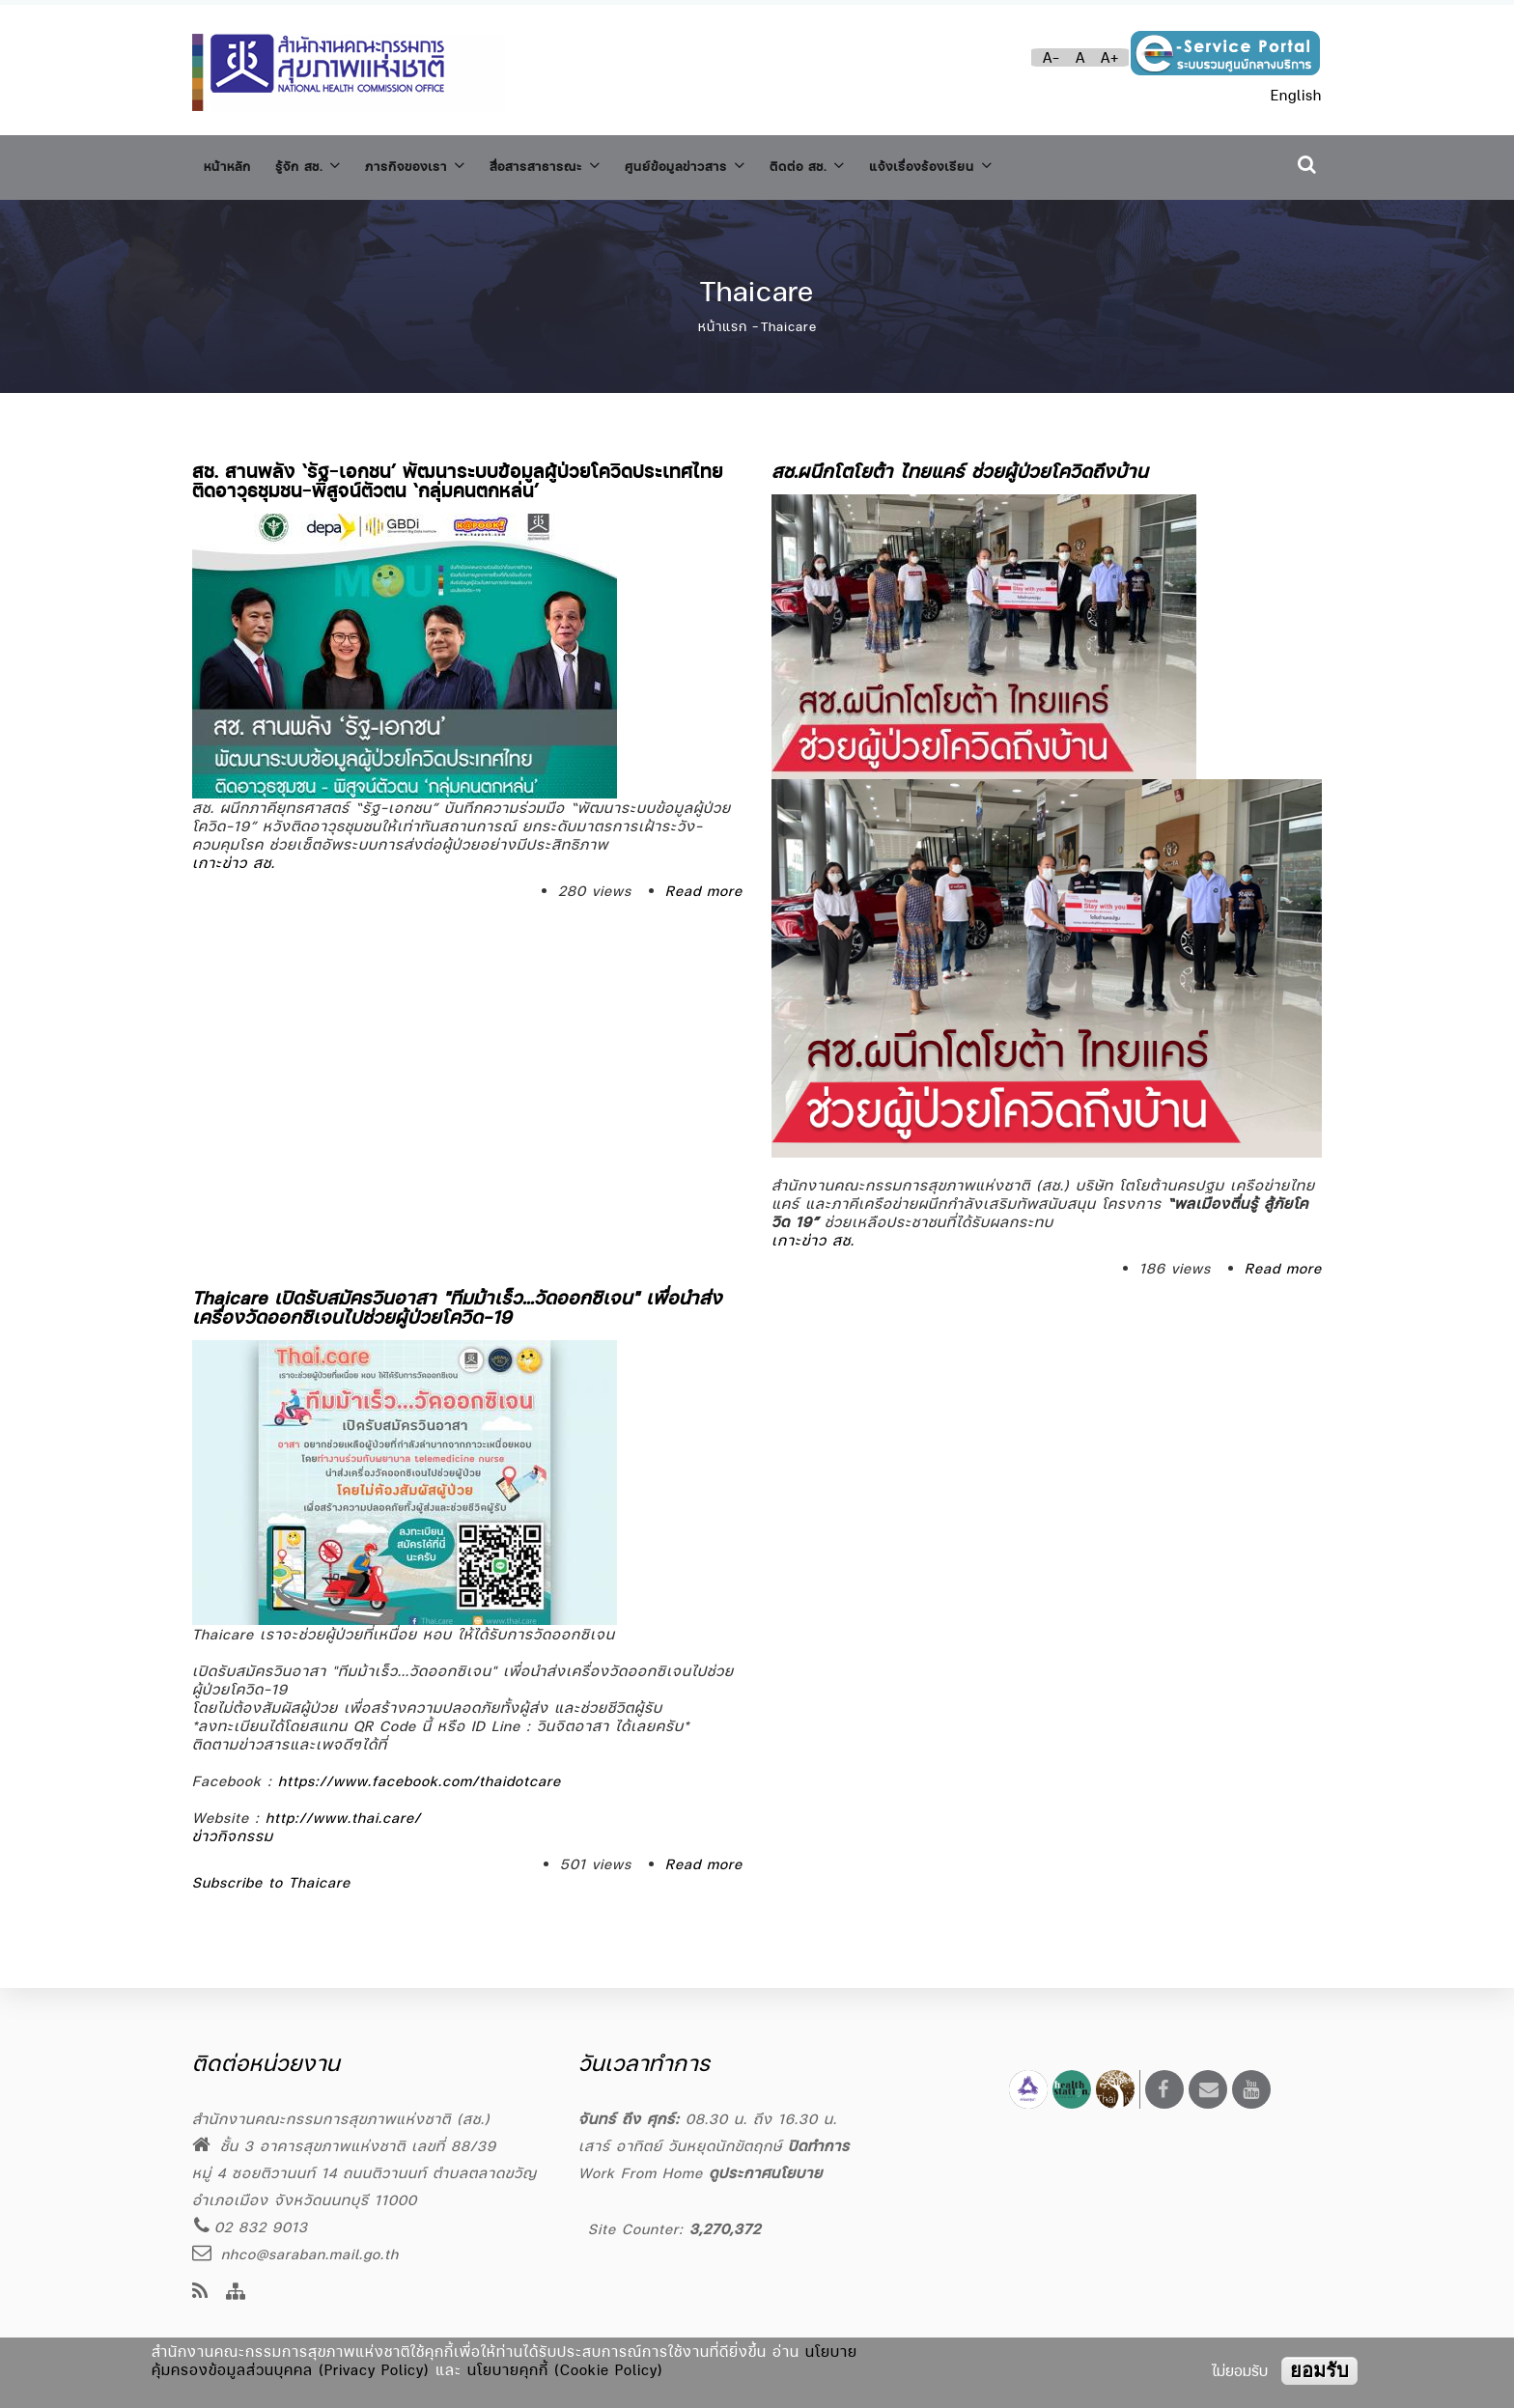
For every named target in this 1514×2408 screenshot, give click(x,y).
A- (1051, 57)
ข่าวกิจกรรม (232, 1826)
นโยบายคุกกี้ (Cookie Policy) (565, 2370)
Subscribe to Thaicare (271, 1872)
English (1296, 95)
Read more (704, 881)
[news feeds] (200, 2292)
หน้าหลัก (232, 163)
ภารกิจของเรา (443, 163)
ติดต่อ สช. (888, 163)
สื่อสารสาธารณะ (591, 163)
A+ (1110, 57)
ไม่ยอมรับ (1240, 2371)
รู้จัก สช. (322, 163)
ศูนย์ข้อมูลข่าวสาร (750, 163)
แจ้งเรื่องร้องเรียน (1029, 163)
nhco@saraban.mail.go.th (295, 2254)
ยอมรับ (1319, 2370)
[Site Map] (236, 2292)
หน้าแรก (722, 317)
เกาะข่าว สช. (233, 853)
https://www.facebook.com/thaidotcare (419, 1771)
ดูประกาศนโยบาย (766, 2173)
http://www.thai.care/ (343, 1808)
